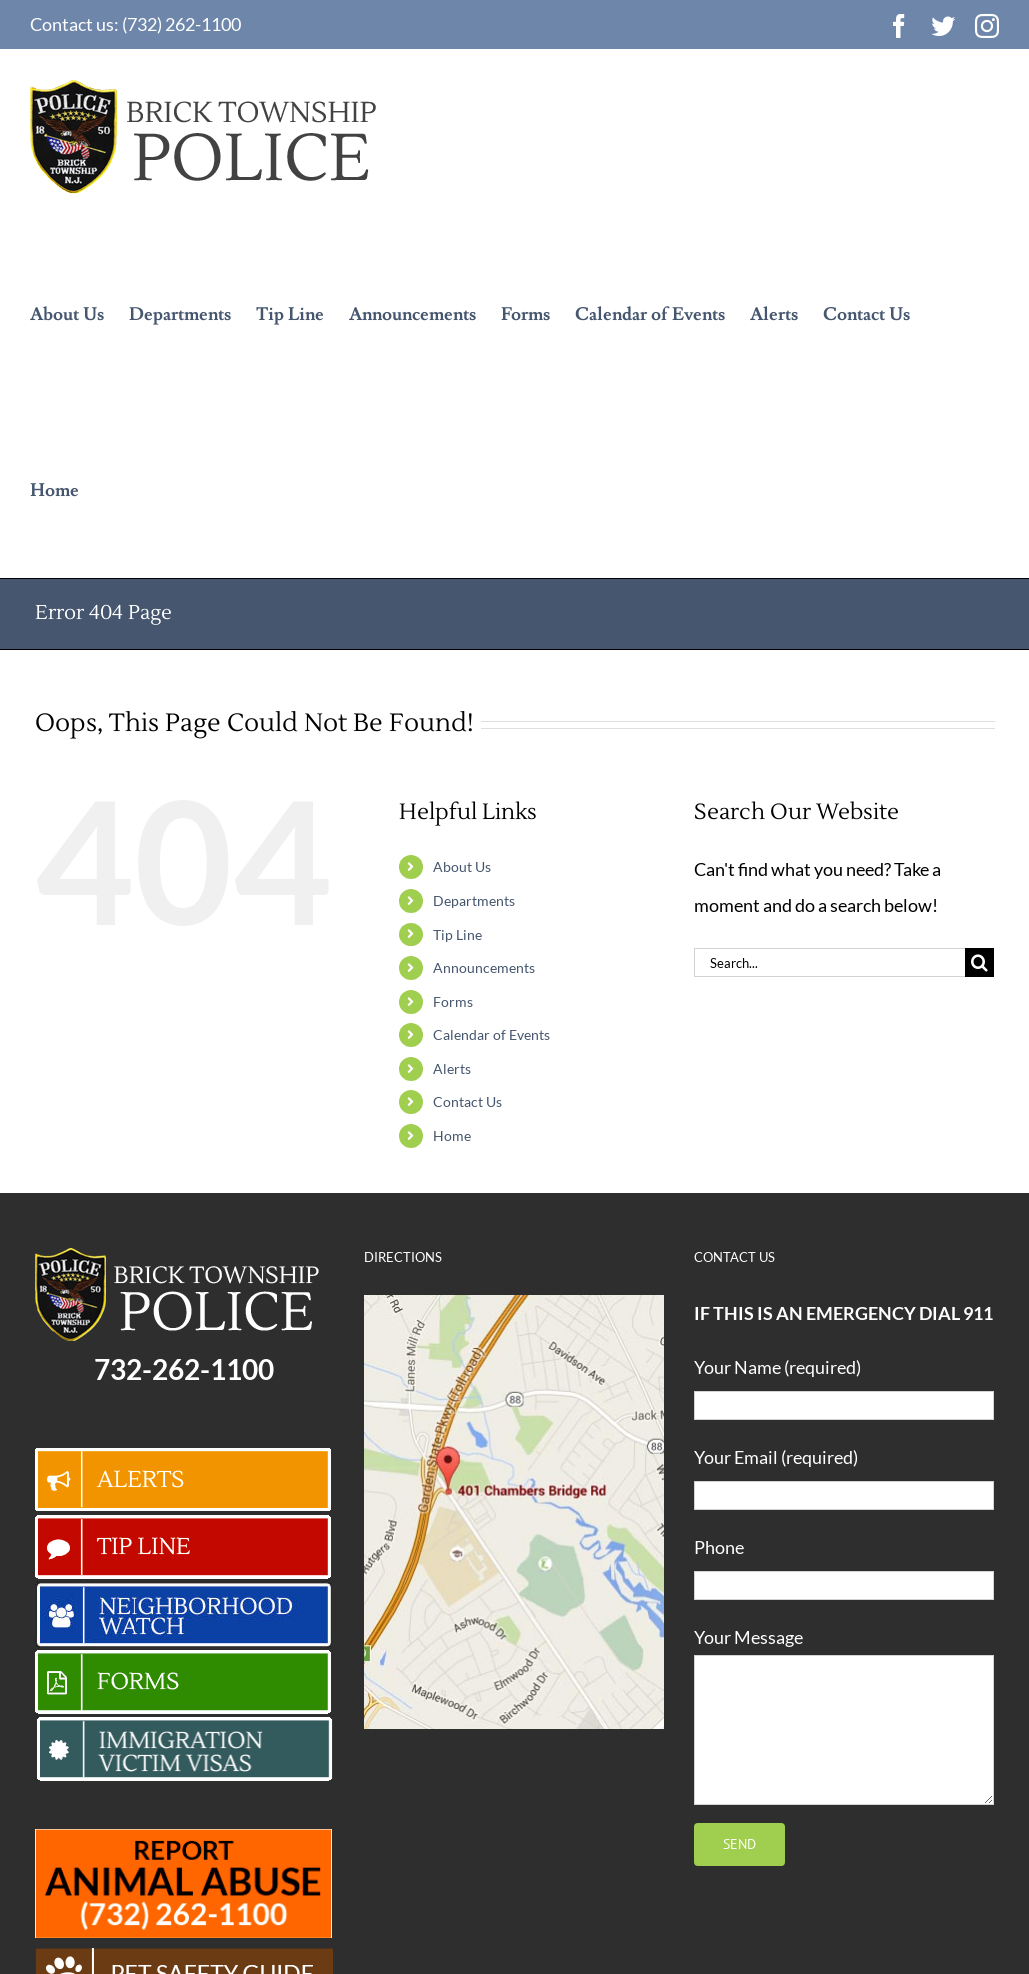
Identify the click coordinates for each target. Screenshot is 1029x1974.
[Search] (979, 962)
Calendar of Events (491, 1034)
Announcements (484, 967)
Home (452, 1135)
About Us (462, 866)
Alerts (452, 1068)
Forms (453, 1001)
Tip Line (457, 934)
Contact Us (467, 1101)
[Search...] (829, 962)
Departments (474, 900)
